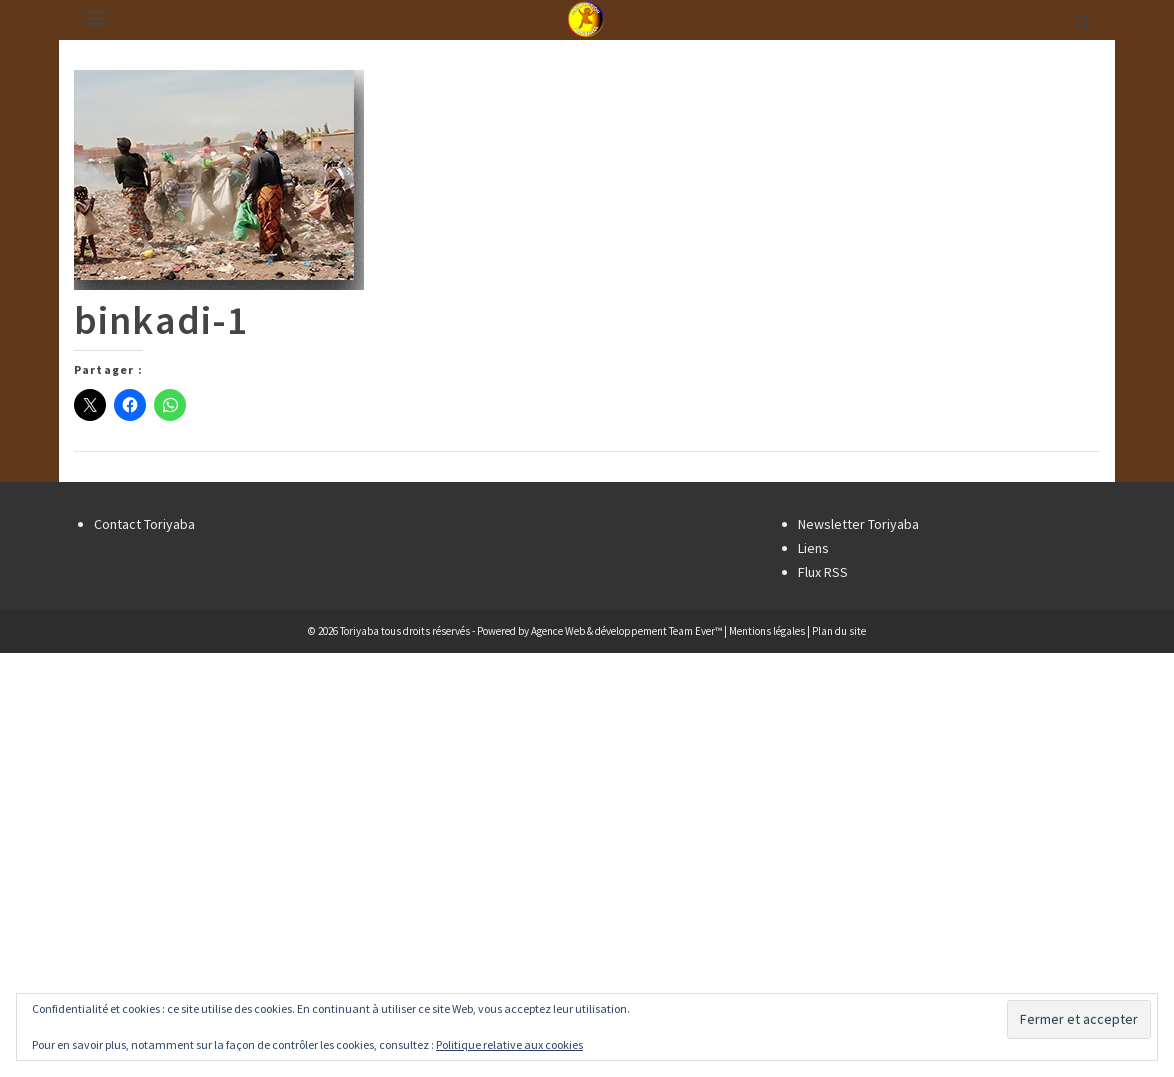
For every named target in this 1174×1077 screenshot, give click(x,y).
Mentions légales (767, 631)
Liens (813, 548)
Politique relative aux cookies (509, 1044)
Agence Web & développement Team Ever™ (626, 631)
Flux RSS (823, 572)
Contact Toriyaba (144, 524)
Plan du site (839, 631)
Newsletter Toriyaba (858, 524)
